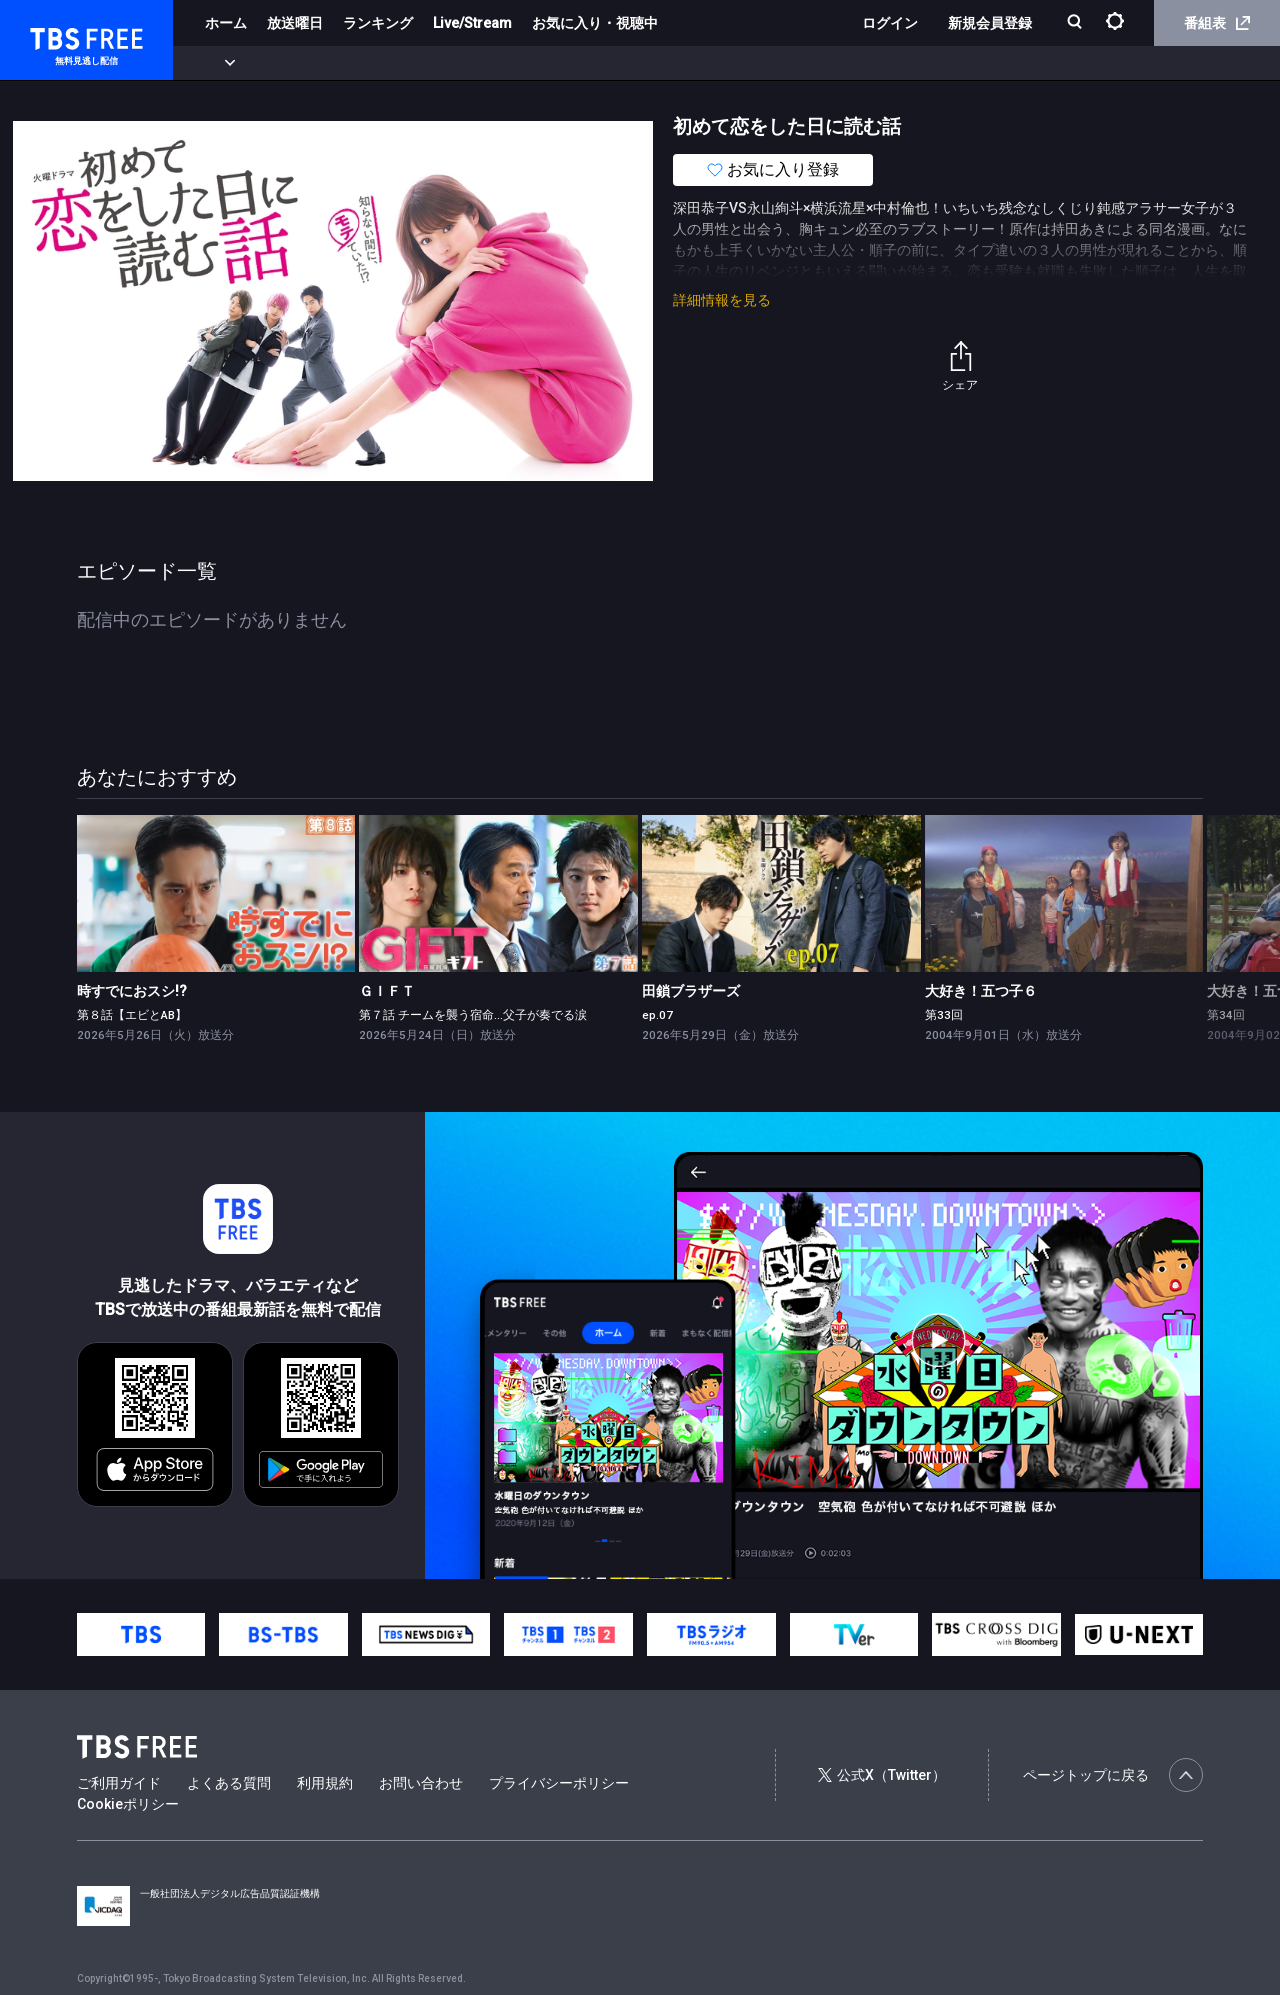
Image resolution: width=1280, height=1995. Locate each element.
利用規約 (325, 1783)
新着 (217, 63)
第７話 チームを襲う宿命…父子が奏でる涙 (473, 1015)
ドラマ (403, 63)
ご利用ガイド (119, 1783)
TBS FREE (53, 35)
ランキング (378, 23)
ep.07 (657, 1015)
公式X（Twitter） (882, 1775)
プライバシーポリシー (559, 1783)
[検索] (1076, 23)
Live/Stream (472, 23)
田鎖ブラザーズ (691, 991)
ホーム (226, 23)
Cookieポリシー (128, 1804)
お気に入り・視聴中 (595, 23)
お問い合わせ (421, 1783)
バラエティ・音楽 (499, 63)
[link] (216, 893)
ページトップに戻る (1113, 1775)
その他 (793, 63)
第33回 (944, 1015)
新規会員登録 (990, 23)
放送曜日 (295, 23)
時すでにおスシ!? (132, 991)
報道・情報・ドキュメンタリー (661, 63)
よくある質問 (229, 1783)
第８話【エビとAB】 (132, 1015)
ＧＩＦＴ (387, 991)
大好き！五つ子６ (981, 991)
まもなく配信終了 (307, 63)
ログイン (890, 23)
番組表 (1217, 23)
